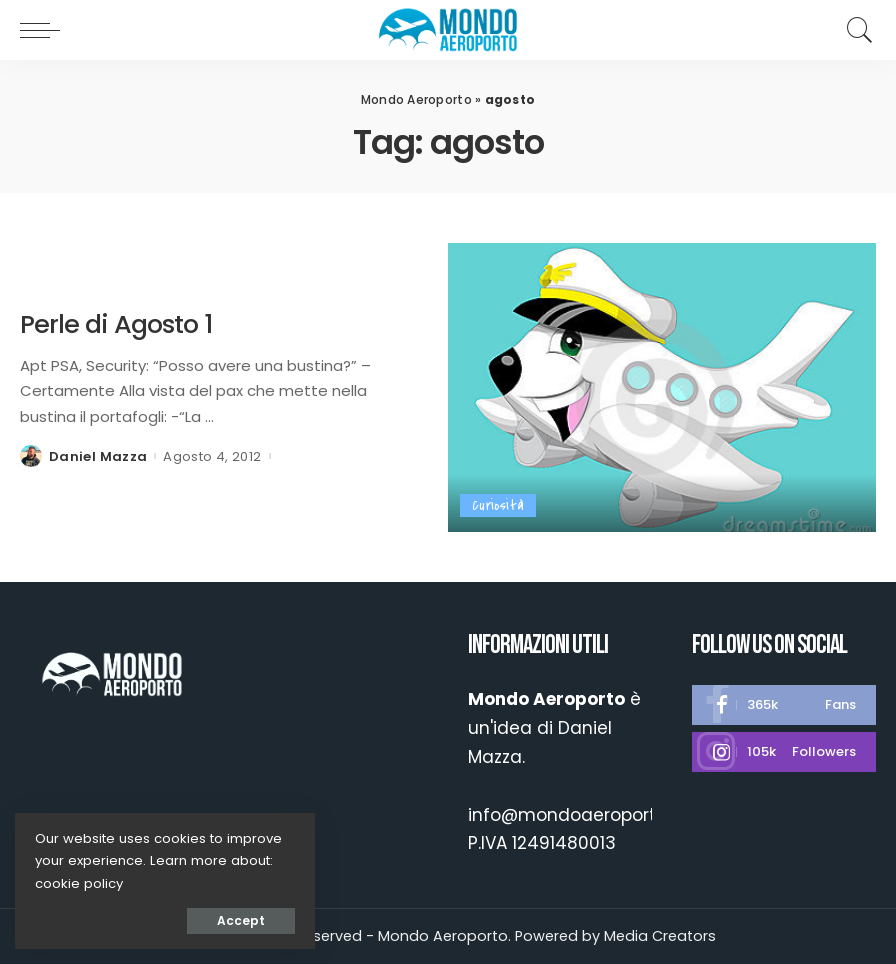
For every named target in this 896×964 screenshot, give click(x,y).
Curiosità (498, 505)
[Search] (855, 30)
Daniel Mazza (98, 456)
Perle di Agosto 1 (116, 324)
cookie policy (79, 883)
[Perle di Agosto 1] (662, 387)
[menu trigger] (45, 30)
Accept (241, 920)
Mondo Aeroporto (416, 99)
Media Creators (660, 936)
